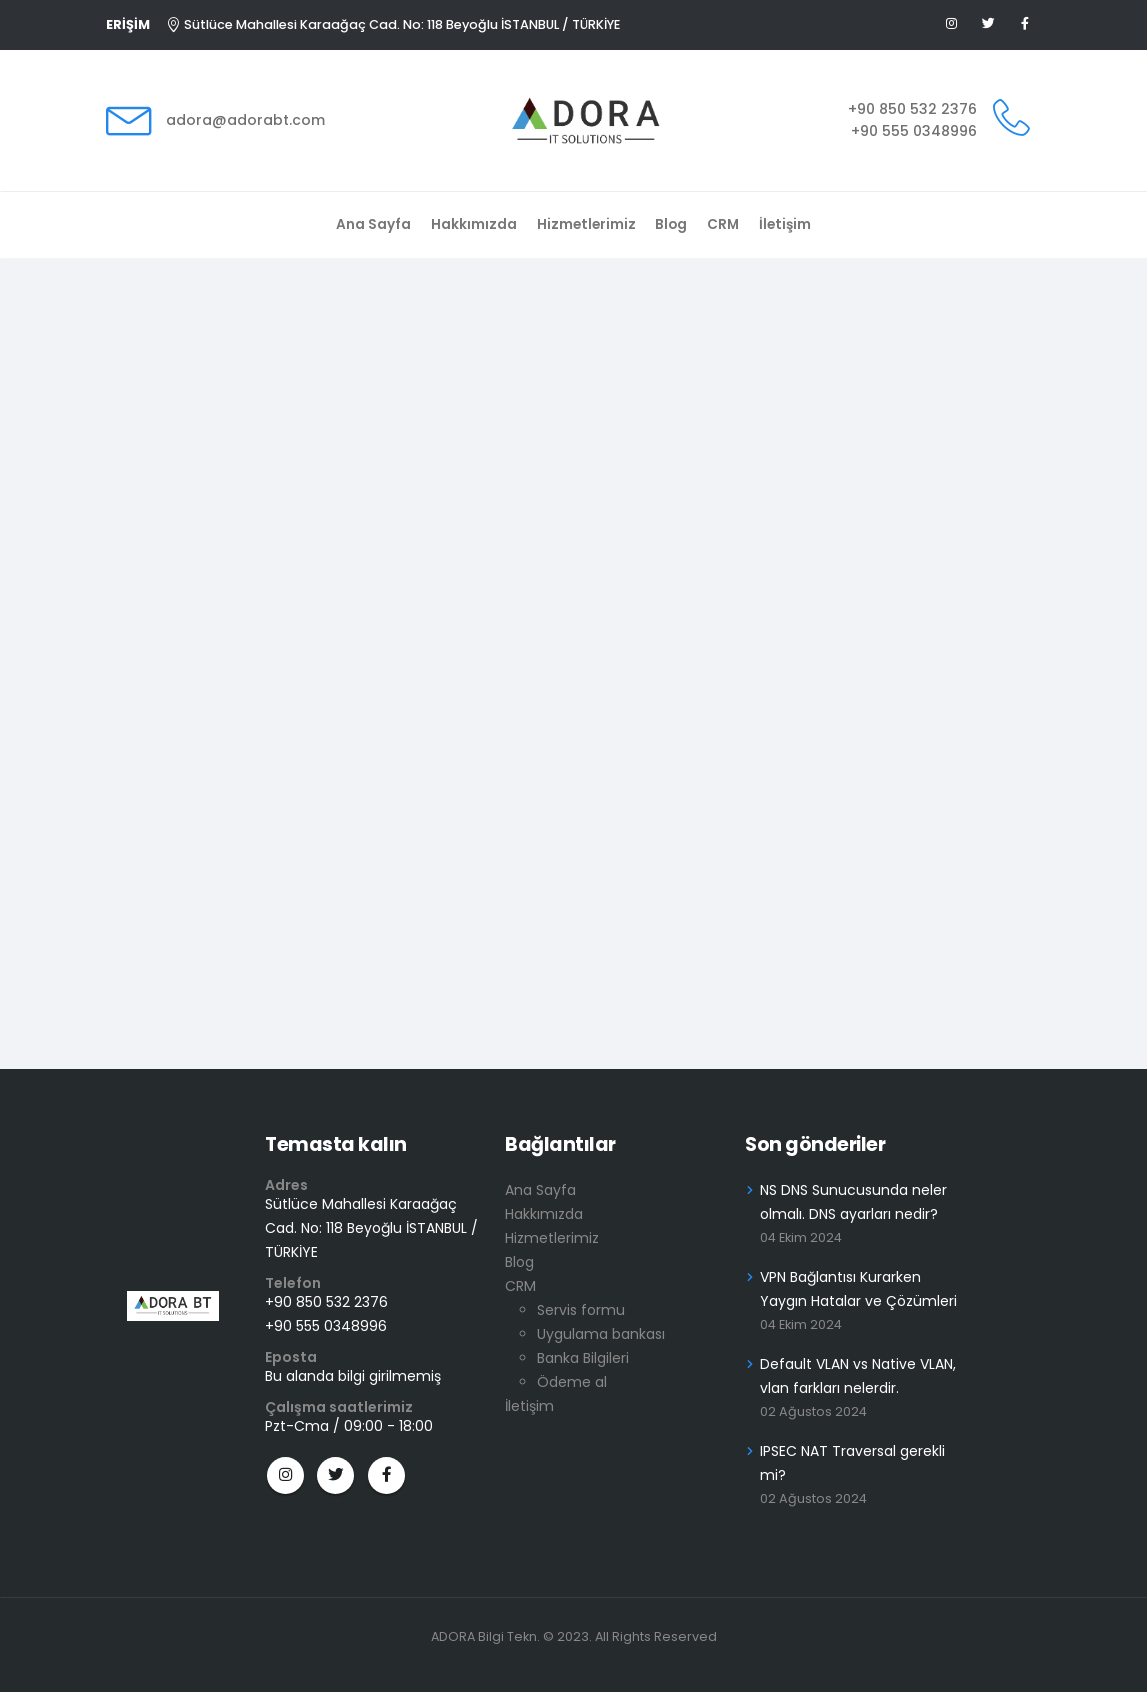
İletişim (785, 224)
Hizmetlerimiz (586, 224)
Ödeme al (572, 1382)
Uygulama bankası (601, 1334)
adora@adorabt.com (245, 120)
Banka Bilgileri (583, 1358)
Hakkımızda (474, 224)
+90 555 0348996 (914, 131)
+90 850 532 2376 (912, 109)
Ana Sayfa (373, 224)
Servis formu (581, 1310)
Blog (671, 224)
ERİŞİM (128, 25)
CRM (723, 224)
